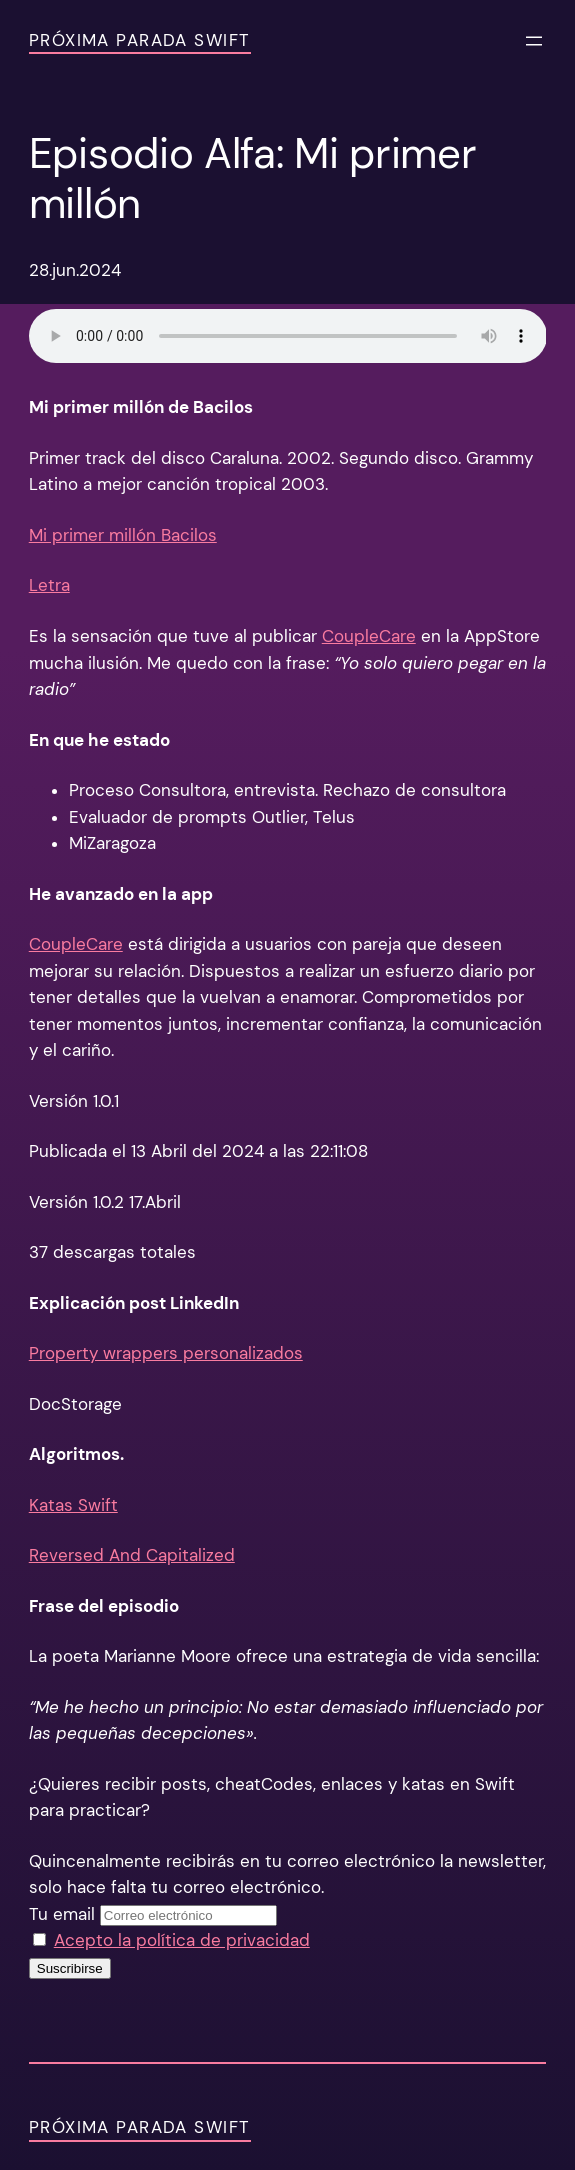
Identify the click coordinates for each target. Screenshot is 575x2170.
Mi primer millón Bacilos (123, 535)
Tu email (62, 1914)
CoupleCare (369, 636)
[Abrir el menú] (534, 41)
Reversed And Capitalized (132, 1555)
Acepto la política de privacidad (182, 1940)
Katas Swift (73, 1505)
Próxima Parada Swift (140, 40)
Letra (49, 585)
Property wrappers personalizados (166, 1353)
